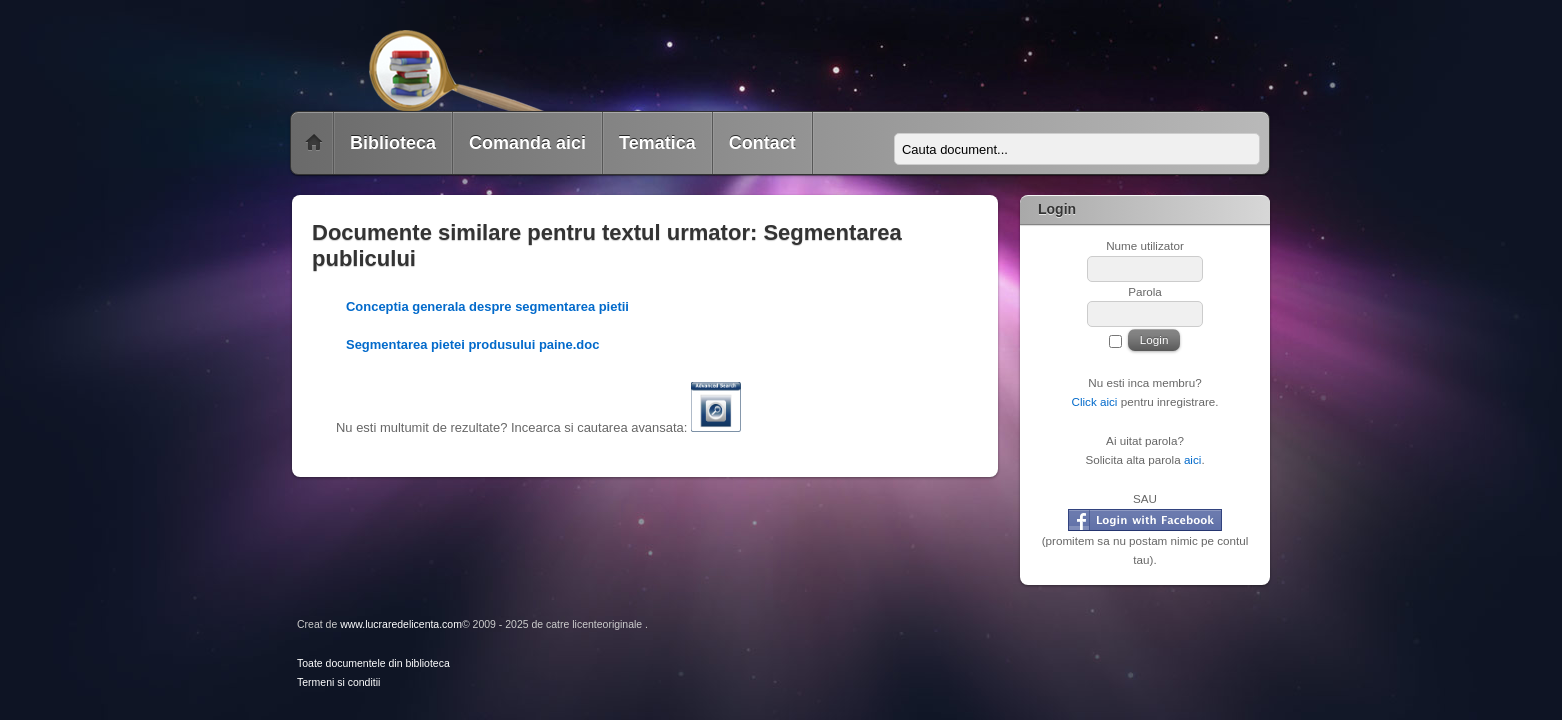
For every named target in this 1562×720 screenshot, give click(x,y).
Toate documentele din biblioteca (373, 663)
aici (1193, 459)
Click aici (1094, 401)
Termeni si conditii (338, 682)
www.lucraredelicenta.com (401, 624)
